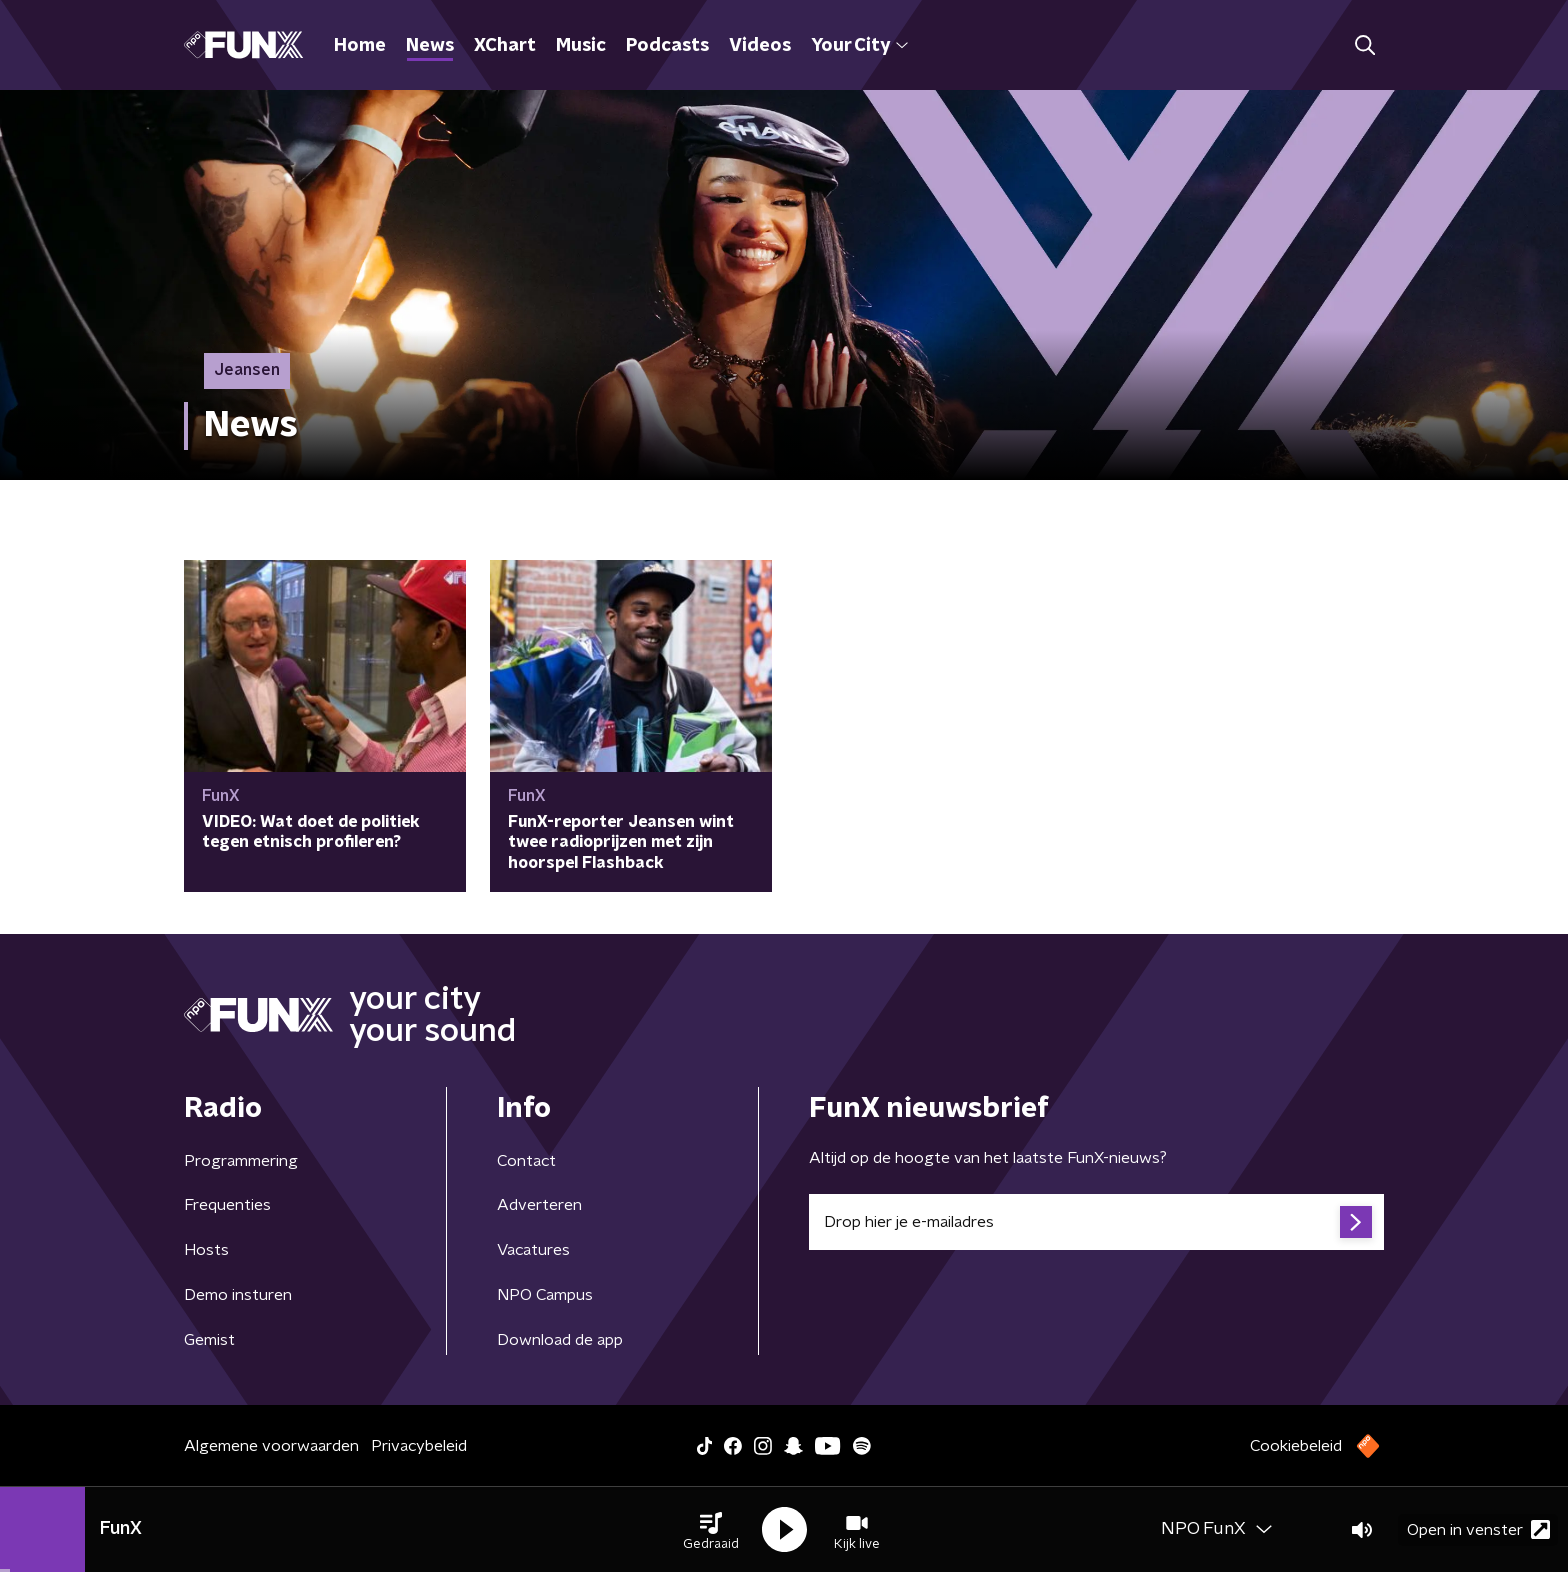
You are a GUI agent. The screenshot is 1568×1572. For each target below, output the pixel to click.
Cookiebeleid (1296, 1446)
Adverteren (539, 1205)
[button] (711, 1530)
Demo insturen (238, 1295)
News (430, 46)
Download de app (560, 1340)
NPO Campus (545, 1295)
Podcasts (667, 46)
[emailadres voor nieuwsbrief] (1096, 1222)
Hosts (206, 1250)
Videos (760, 46)
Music (581, 46)
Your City (859, 46)
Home (360, 46)
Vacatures (533, 1250)
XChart (505, 46)
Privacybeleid (419, 1446)
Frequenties (227, 1205)
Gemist (209, 1340)
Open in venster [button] (1478, 1529)
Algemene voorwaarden (271, 1446)
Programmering (241, 1161)
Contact (526, 1161)
